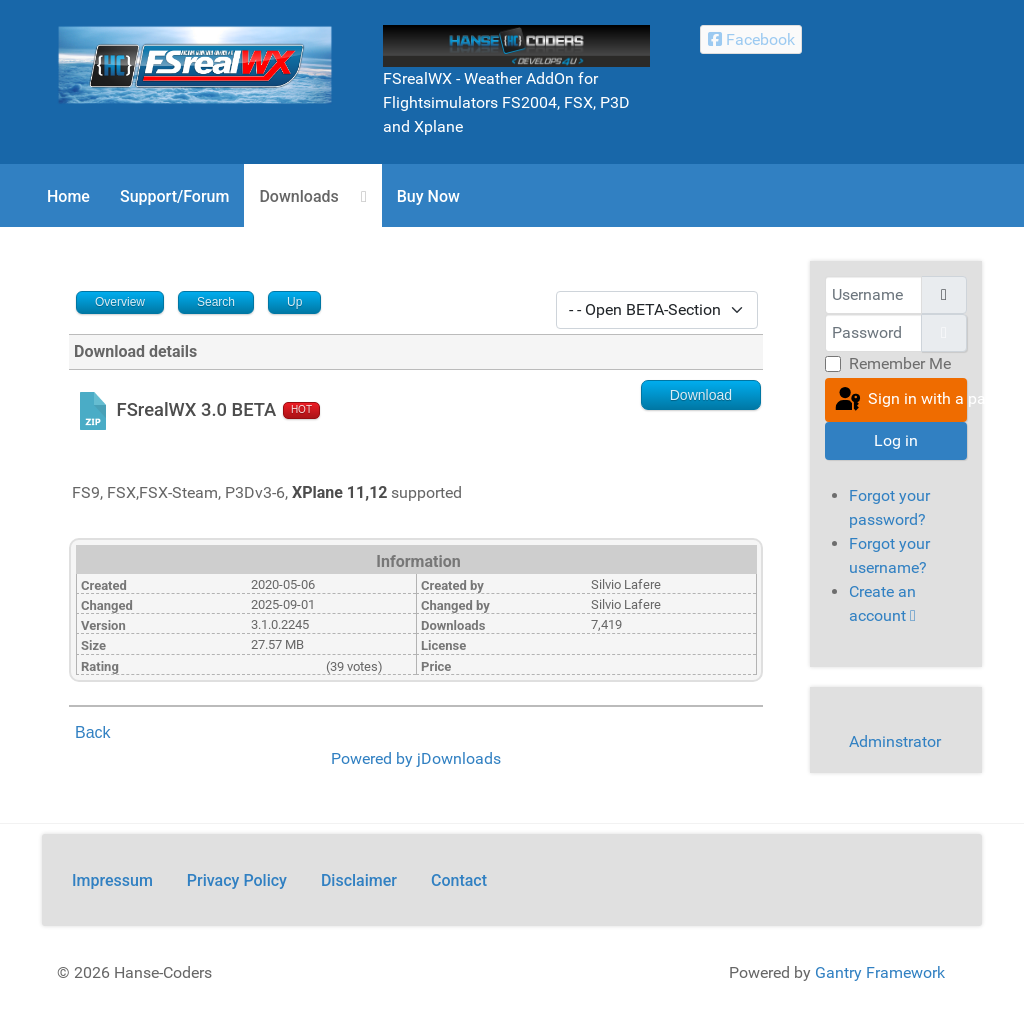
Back (93, 732)
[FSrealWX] (195, 63)
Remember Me (900, 363)
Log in (896, 440)
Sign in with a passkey (899, 400)
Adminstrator (895, 741)
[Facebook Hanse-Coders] (751, 39)
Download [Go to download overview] (701, 395)
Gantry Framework (880, 972)
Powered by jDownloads (416, 758)
